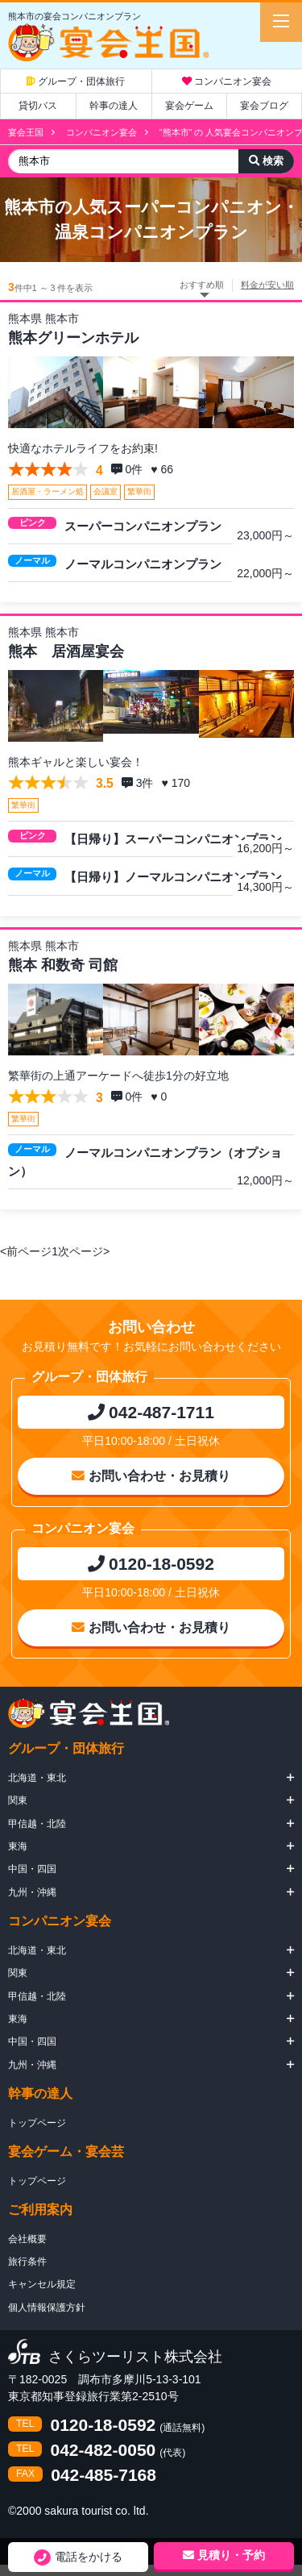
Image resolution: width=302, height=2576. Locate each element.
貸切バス (38, 105)
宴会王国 (25, 132)
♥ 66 (163, 469)
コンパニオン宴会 (226, 81)
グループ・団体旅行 (76, 81)
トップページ (37, 2123)
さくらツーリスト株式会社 (135, 2357)
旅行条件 (27, 2261)
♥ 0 (160, 1096)
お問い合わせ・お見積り (151, 1476)
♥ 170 (176, 782)
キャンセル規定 (42, 2284)
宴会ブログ (264, 105)
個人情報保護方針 (46, 2307)
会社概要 (27, 2239)
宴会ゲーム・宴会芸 (66, 2151)
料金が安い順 (267, 284)
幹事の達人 (113, 105)
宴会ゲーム (189, 105)
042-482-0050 (102, 2449)
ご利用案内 (40, 2209)
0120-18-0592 (102, 2424)
